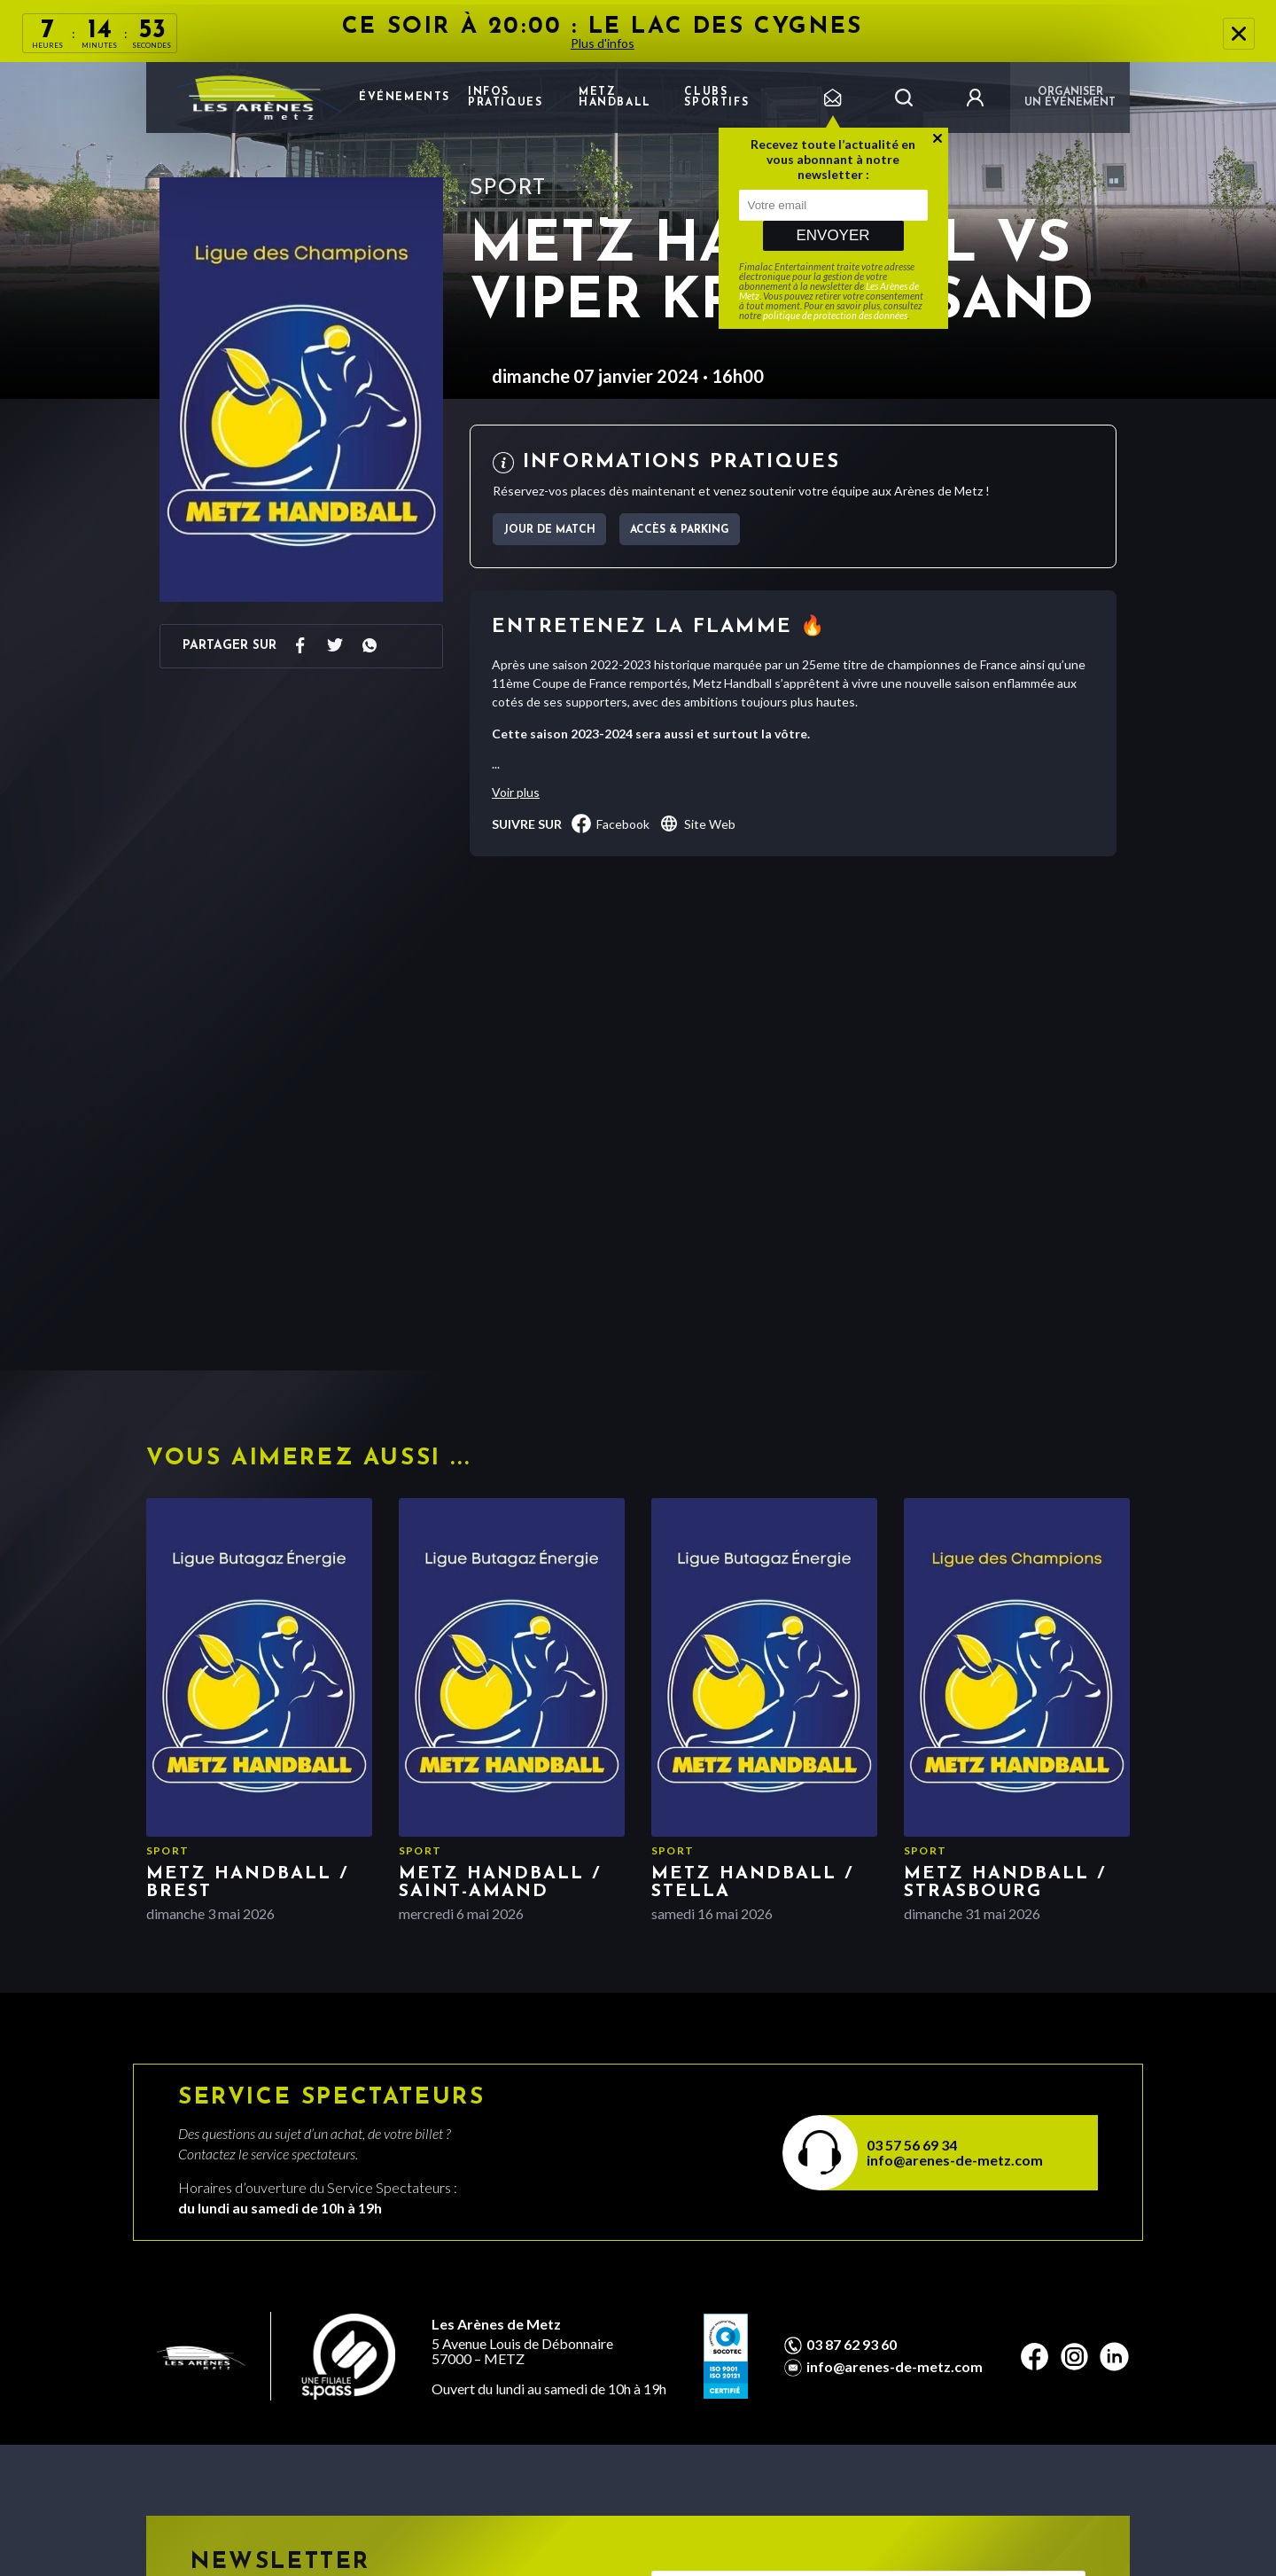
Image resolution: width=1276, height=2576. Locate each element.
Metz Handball (615, 97)
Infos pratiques (505, 97)
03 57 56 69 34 (912, 2144)
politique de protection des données (835, 315)
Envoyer (832, 235)
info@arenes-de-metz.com (955, 2159)
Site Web (696, 823)
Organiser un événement (1070, 97)
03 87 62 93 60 (851, 2345)
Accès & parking (679, 530)
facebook (610, 823)
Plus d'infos (602, 43)
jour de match (549, 530)
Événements (404, 97)
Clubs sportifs (716, 97)
